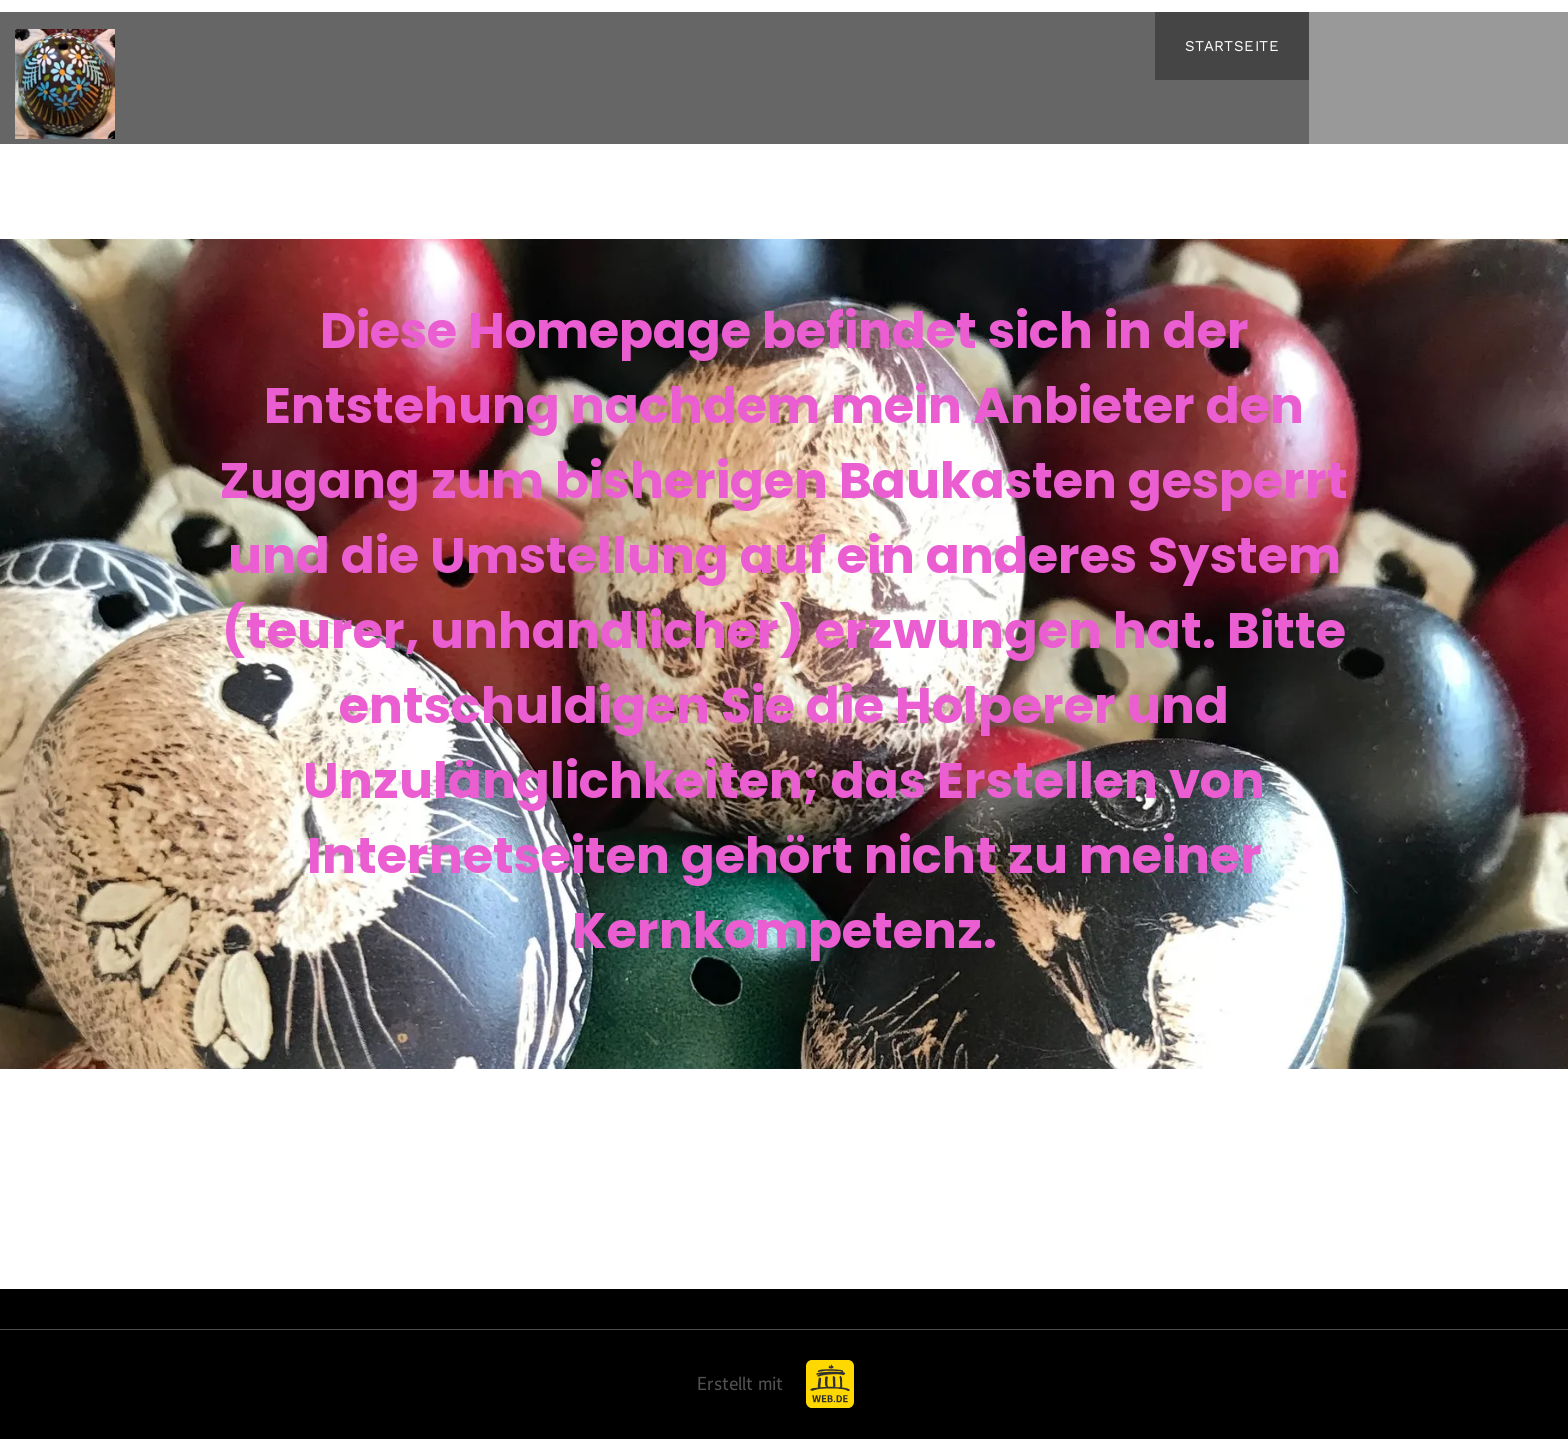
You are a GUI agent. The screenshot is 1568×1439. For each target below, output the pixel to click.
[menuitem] (1232, 46)
